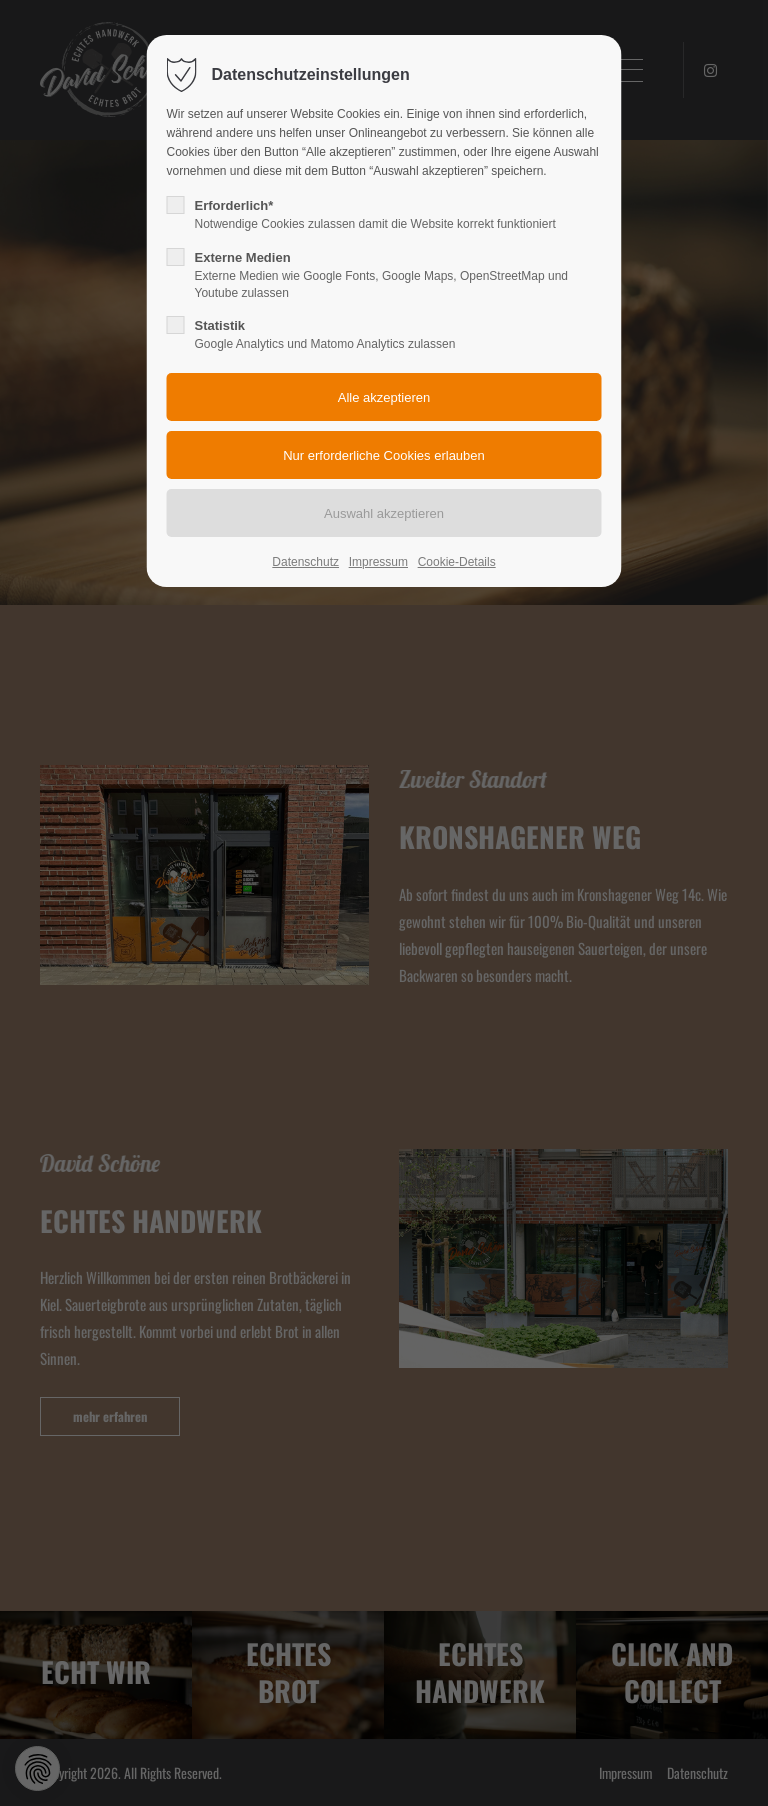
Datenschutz (305, 562)
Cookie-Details (457, 562)
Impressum (378, 562)
